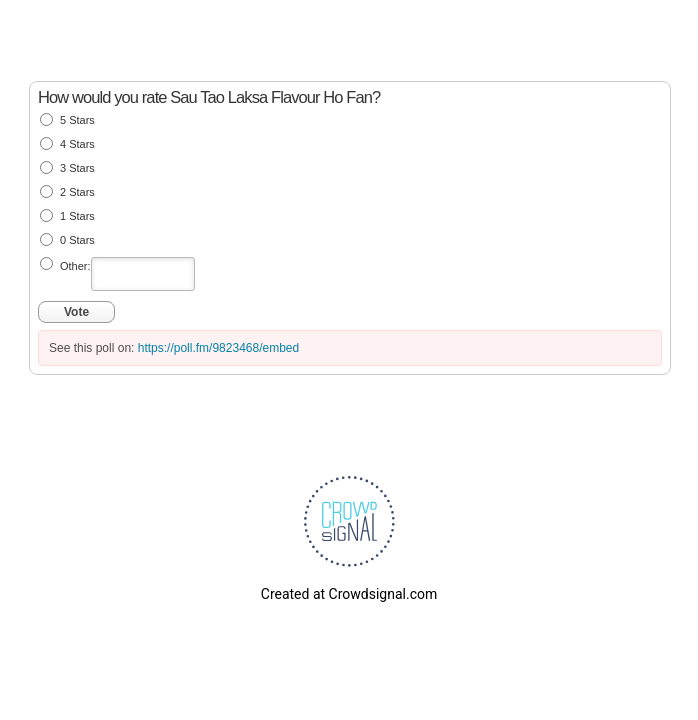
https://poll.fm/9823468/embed (218, 348)
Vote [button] (76, 312)
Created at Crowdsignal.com (349, 594)
